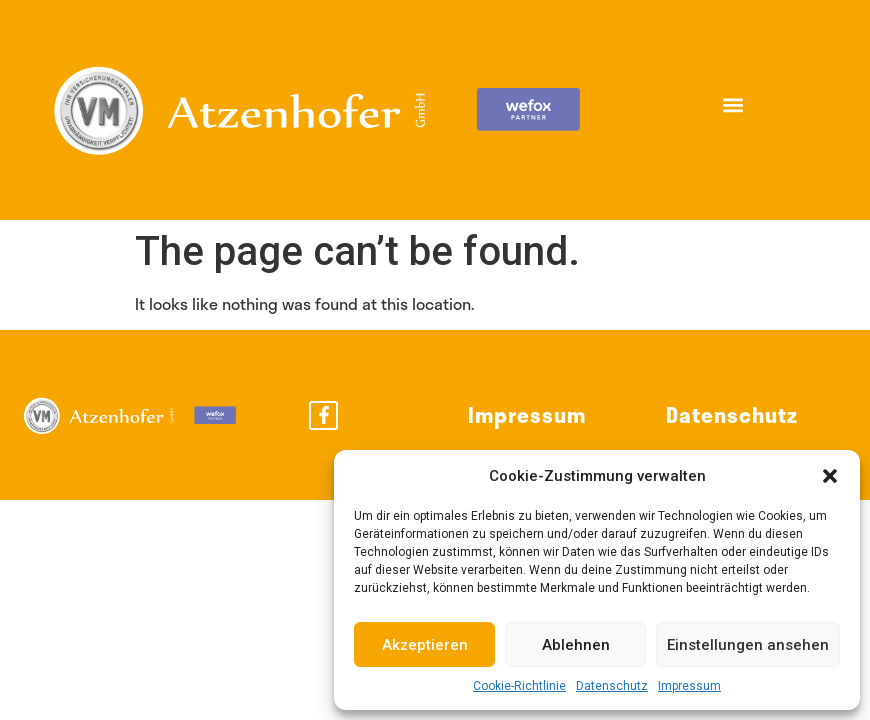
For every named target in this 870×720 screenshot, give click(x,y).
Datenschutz (612, 686)
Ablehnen (576, 645)
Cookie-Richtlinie (519, 686)
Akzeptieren (425, 645)
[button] (830, 476)
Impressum (689, 686)
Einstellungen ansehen (748, 645)
